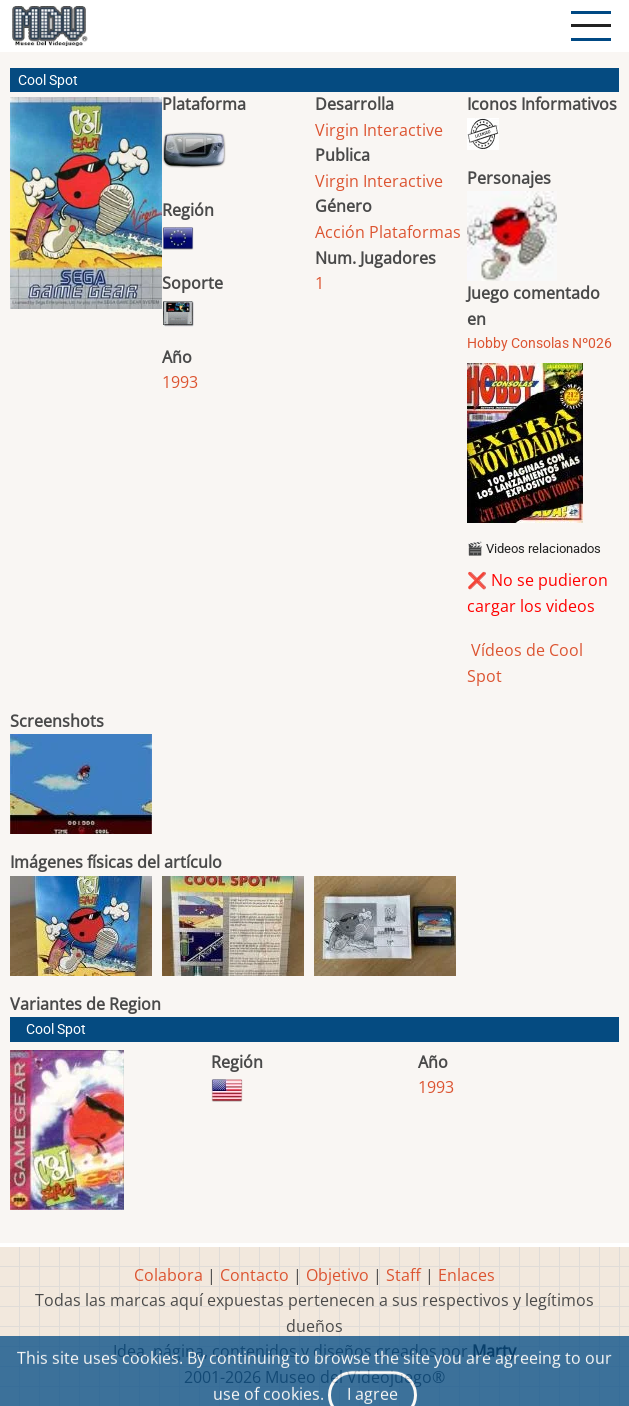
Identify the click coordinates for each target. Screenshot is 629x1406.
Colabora (168, 1275)
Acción (340, 232)
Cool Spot (56, 1029)
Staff (403, 1275)
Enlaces (466, 1275)
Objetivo (337, 1275)
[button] (86, 211)
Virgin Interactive (379, 130)
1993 (180, 382)
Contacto (254, 1275)
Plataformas (415, 232)
